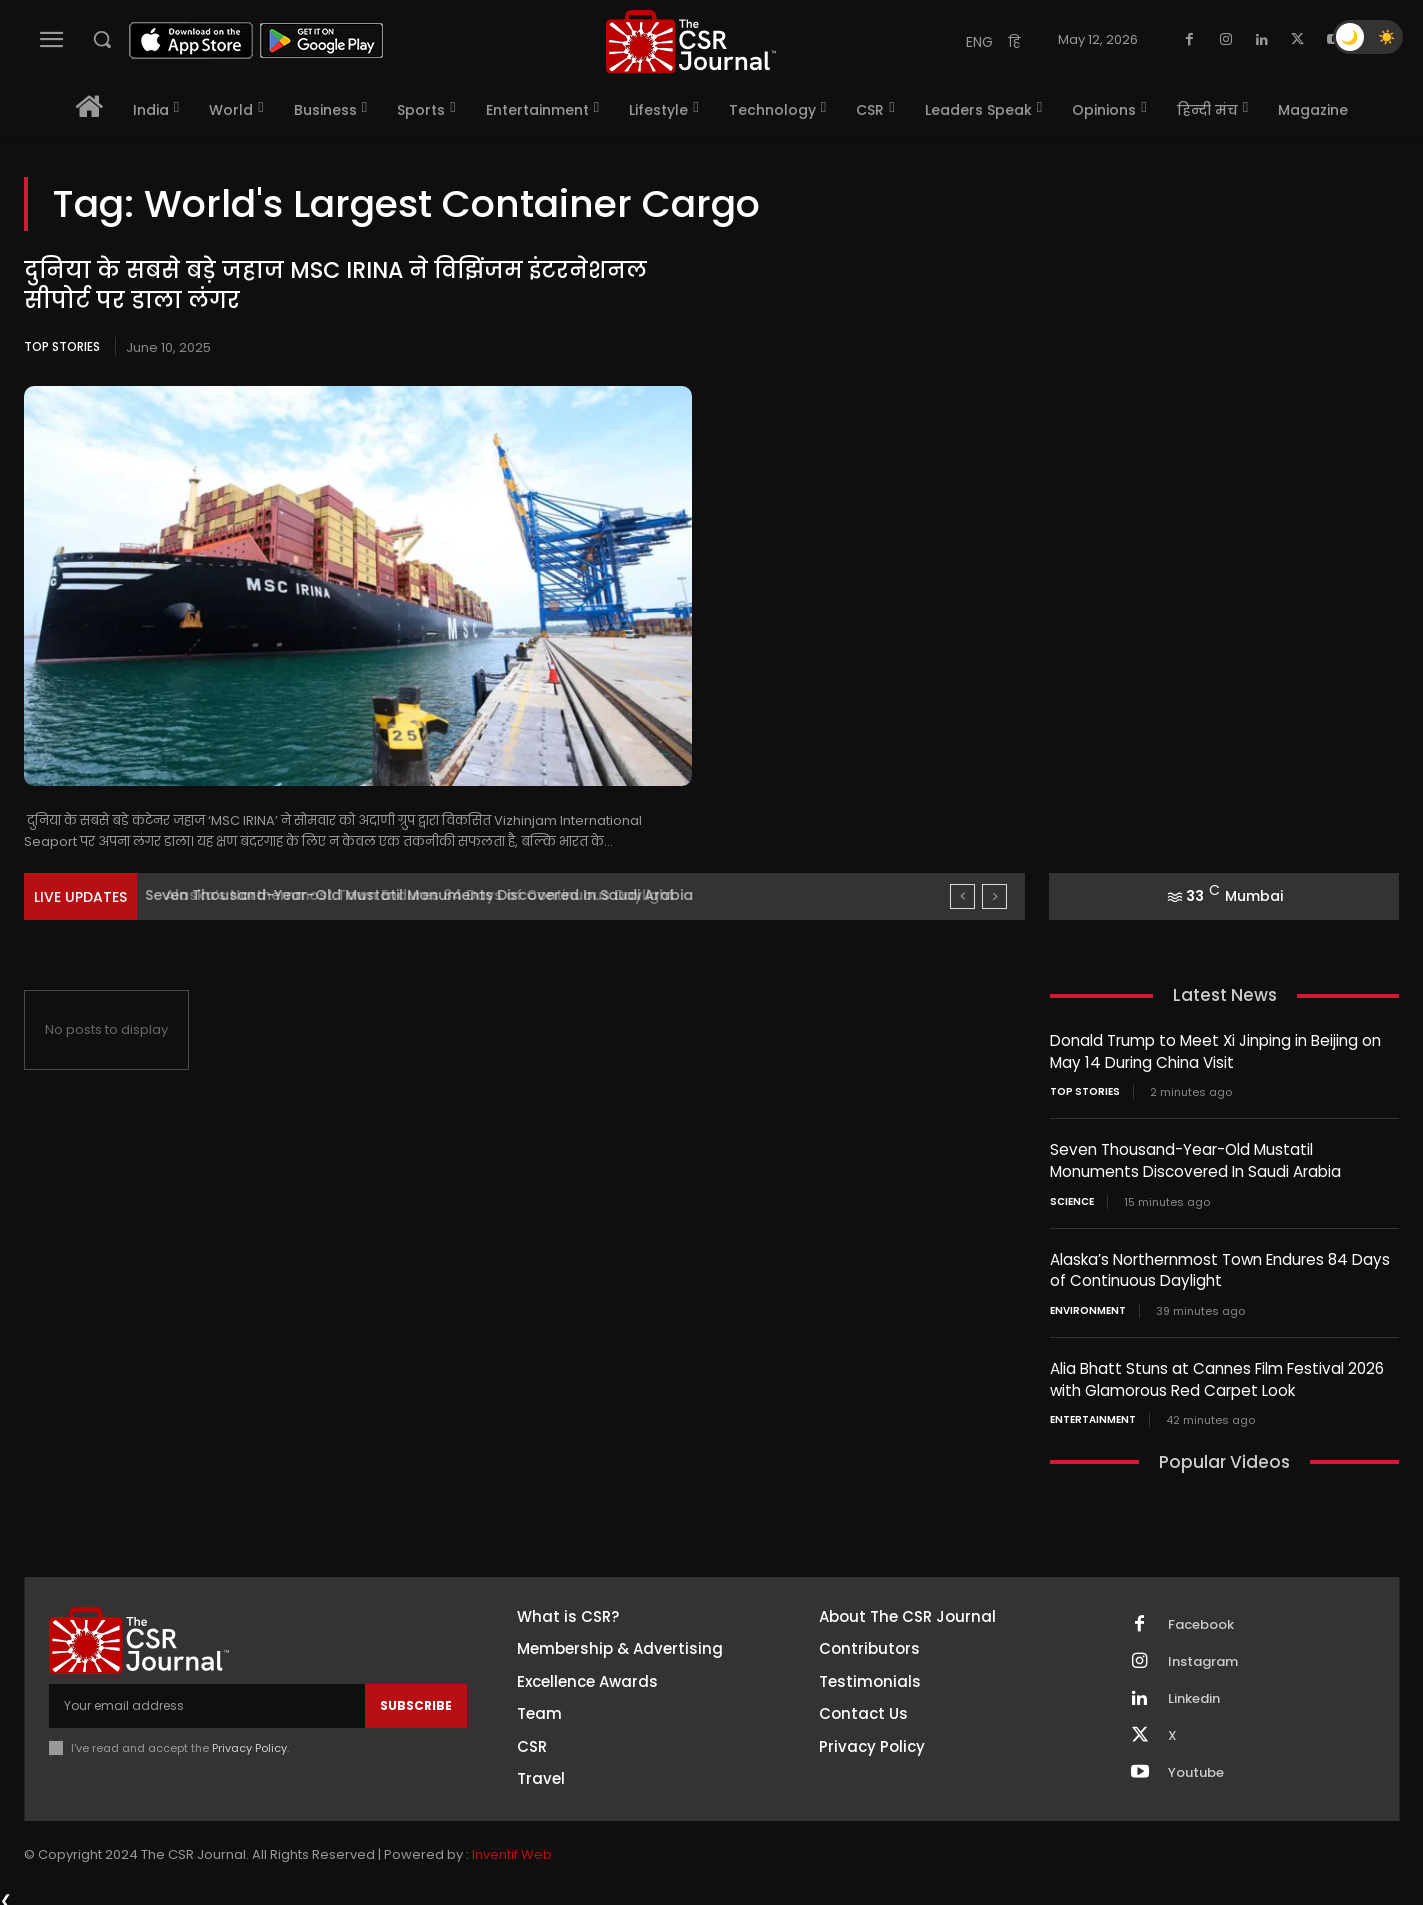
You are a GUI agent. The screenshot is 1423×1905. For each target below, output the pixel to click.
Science (1072, 1199)
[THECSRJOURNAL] (690, 41)
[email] (207, 1701)
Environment (1088, 1307)
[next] (994, 896)
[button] (102, 39)
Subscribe (416, 1700)
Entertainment (1093, 1415)
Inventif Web (512, 1849)
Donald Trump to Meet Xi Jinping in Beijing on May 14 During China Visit (1215, 1051)
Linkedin (1194, 1693)
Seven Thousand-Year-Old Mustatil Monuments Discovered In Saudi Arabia (426, 895)
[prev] (962, 896)
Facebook (1201, 1619)
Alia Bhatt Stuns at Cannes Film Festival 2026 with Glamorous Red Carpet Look (1215, 1375)
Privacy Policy (249, 1743)
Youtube (1196, 1767)
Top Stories (62, 346)
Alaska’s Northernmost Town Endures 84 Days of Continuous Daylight (1218, 1267)
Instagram (1203, 1656)
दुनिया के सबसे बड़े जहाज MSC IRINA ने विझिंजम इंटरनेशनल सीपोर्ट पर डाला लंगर (335, 286)
